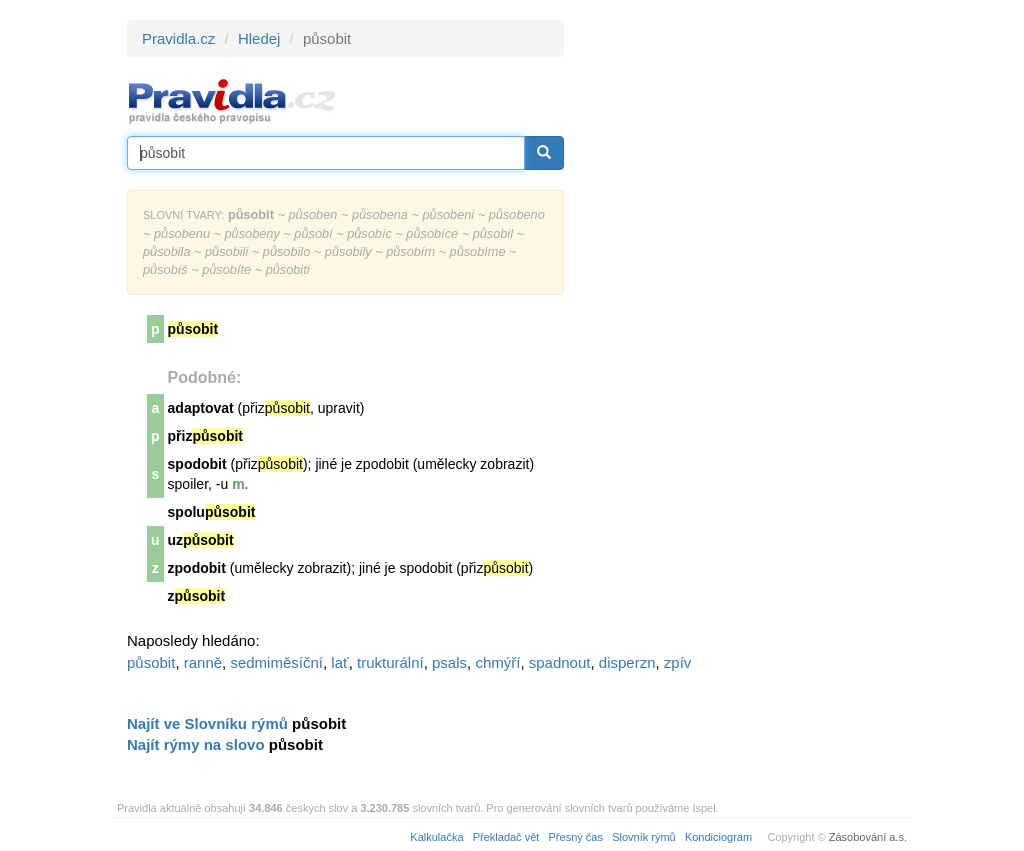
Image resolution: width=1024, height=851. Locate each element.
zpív (678, 662)
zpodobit (197, 568)
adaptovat (201, 408)
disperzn (627, 662)
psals (449, 662)
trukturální (390, 662)
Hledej (259, 38)
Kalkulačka (436, 837)
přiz (205, 436)
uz (201, 540)
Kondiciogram (718, 837)
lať (339, 662)
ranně (203, 662)
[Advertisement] (744, 320)
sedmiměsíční (276, 662)
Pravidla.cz (178, 38)
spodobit (197, 464)
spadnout (560, 662)
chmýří (497, 662)
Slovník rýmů (644, 837)
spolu (212, 512)
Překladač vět (506, 837)
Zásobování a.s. (868, 837)
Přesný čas (576, 837)
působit (151, 662)
